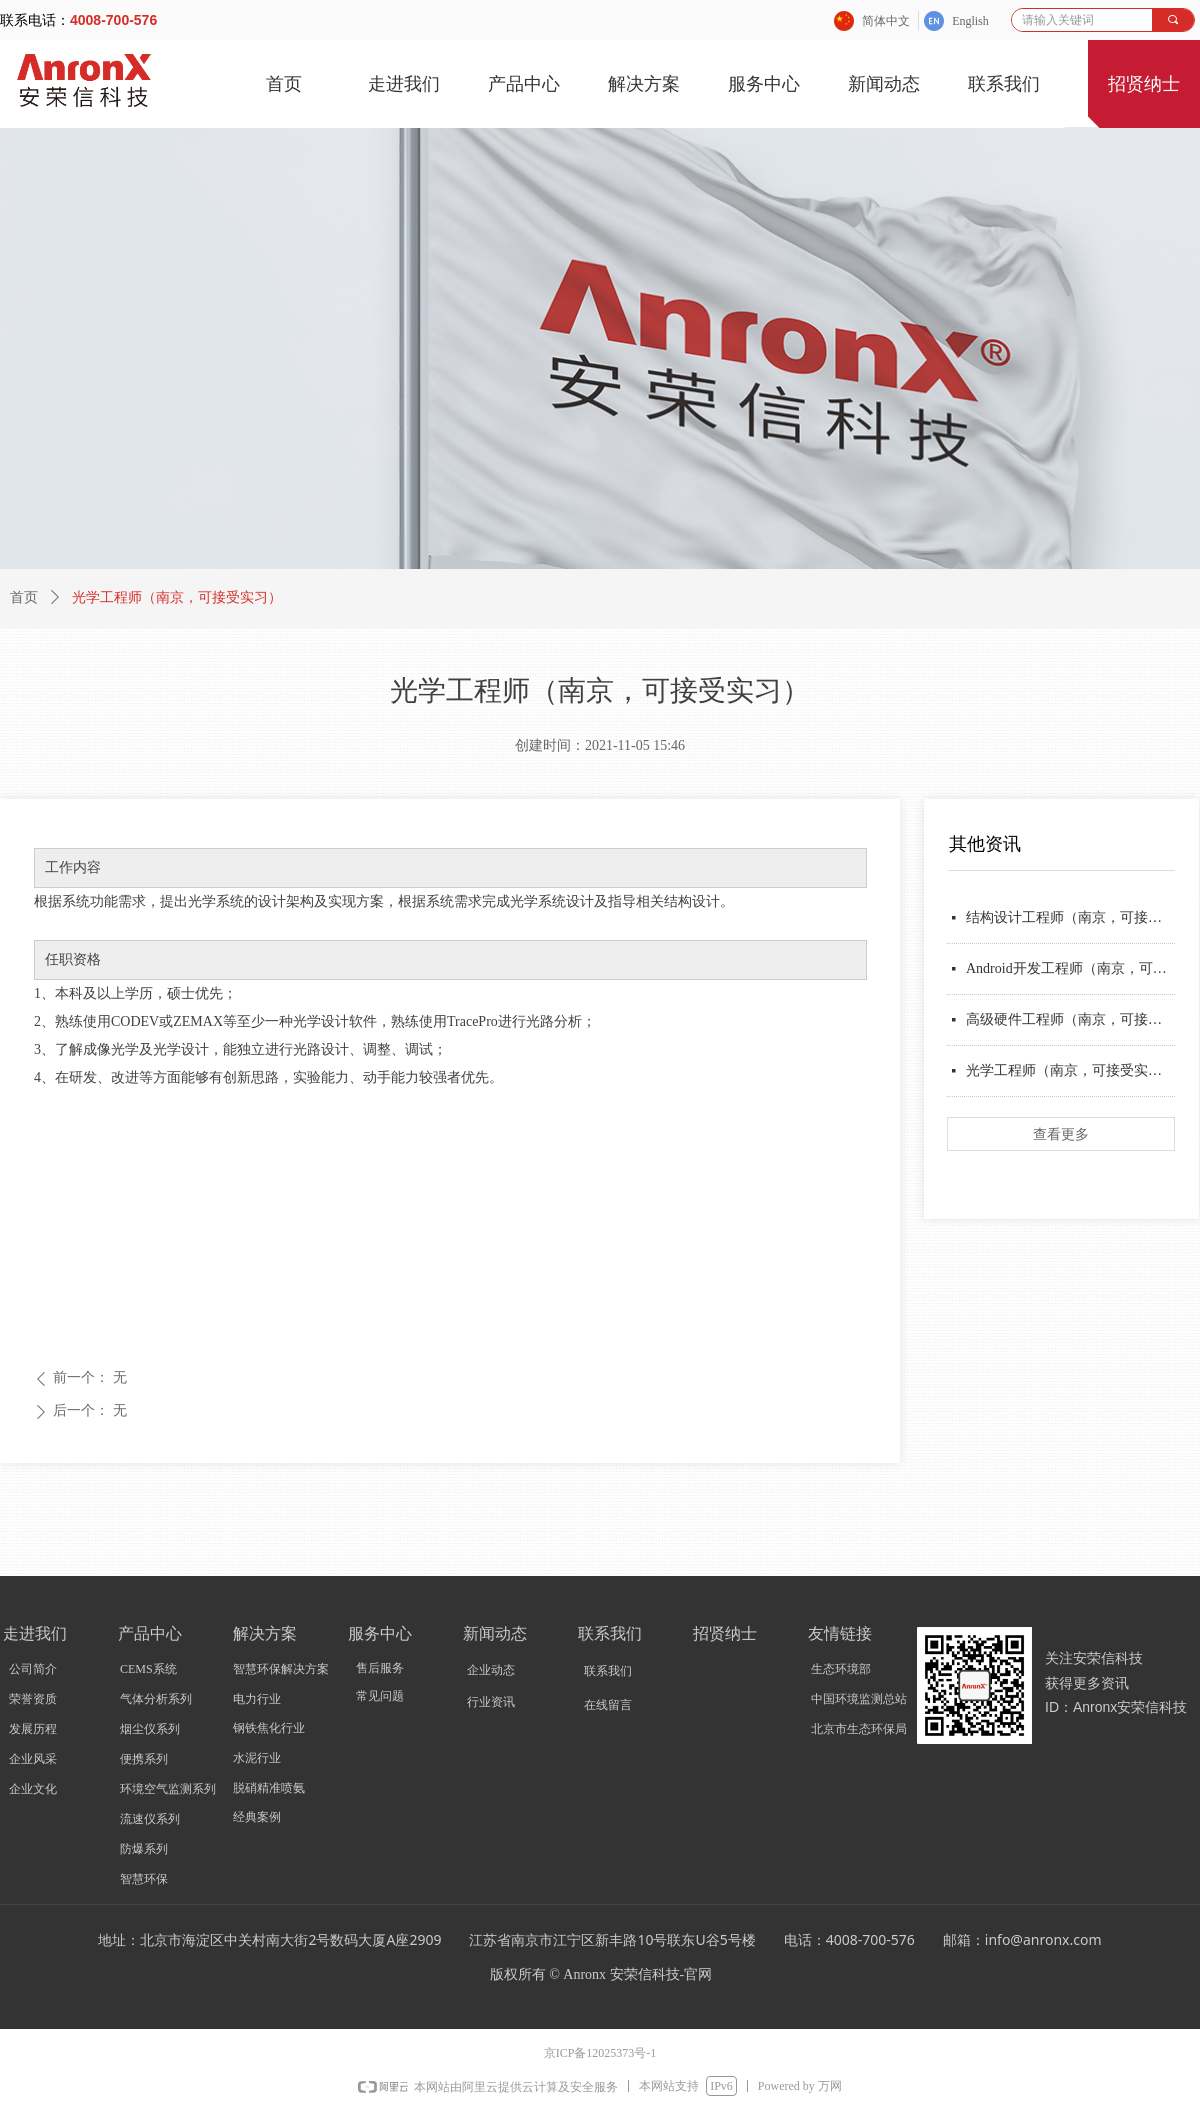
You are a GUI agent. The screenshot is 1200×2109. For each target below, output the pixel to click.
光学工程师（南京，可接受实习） (1070, 1070)
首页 (24, 597)
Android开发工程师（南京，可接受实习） (1070, 968)
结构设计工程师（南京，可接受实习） (1070, 917)
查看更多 (1061, 1134)
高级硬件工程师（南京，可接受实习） (1070, 1019)
